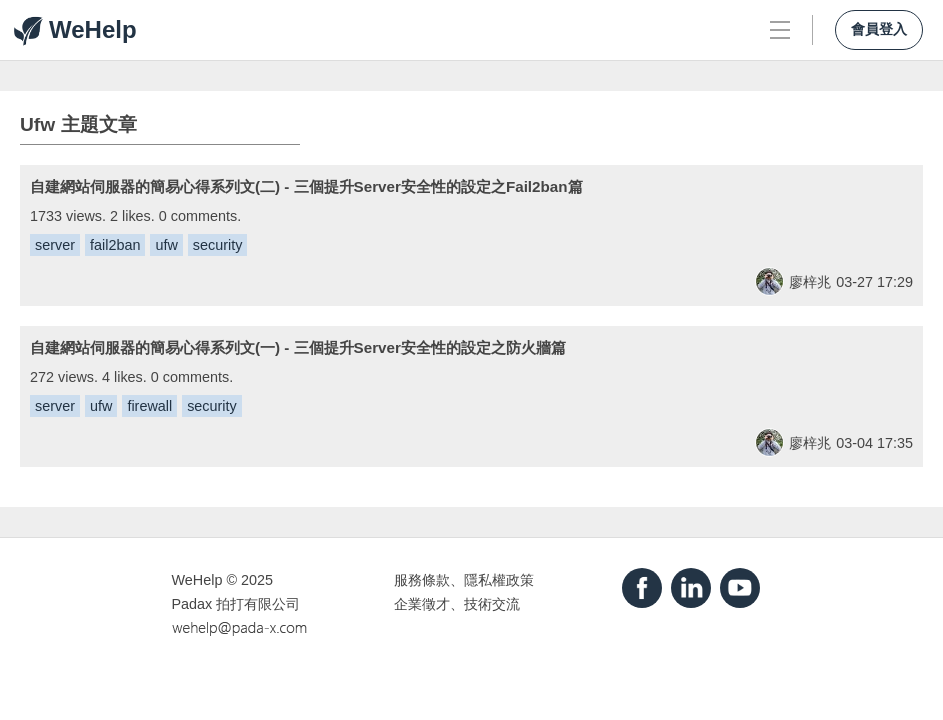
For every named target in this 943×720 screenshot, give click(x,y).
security (218, 245)
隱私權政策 (499, 580)
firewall (149, 406)
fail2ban (115, 245)
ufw (166, 245)
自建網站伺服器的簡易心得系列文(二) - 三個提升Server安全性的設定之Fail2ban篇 (306, 186)
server (55, 245)
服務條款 (422, 580)
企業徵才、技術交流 (457, 604)
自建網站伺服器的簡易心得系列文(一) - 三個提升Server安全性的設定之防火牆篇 (298, 347)
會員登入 (879, 29)
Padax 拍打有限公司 (236, 604)
